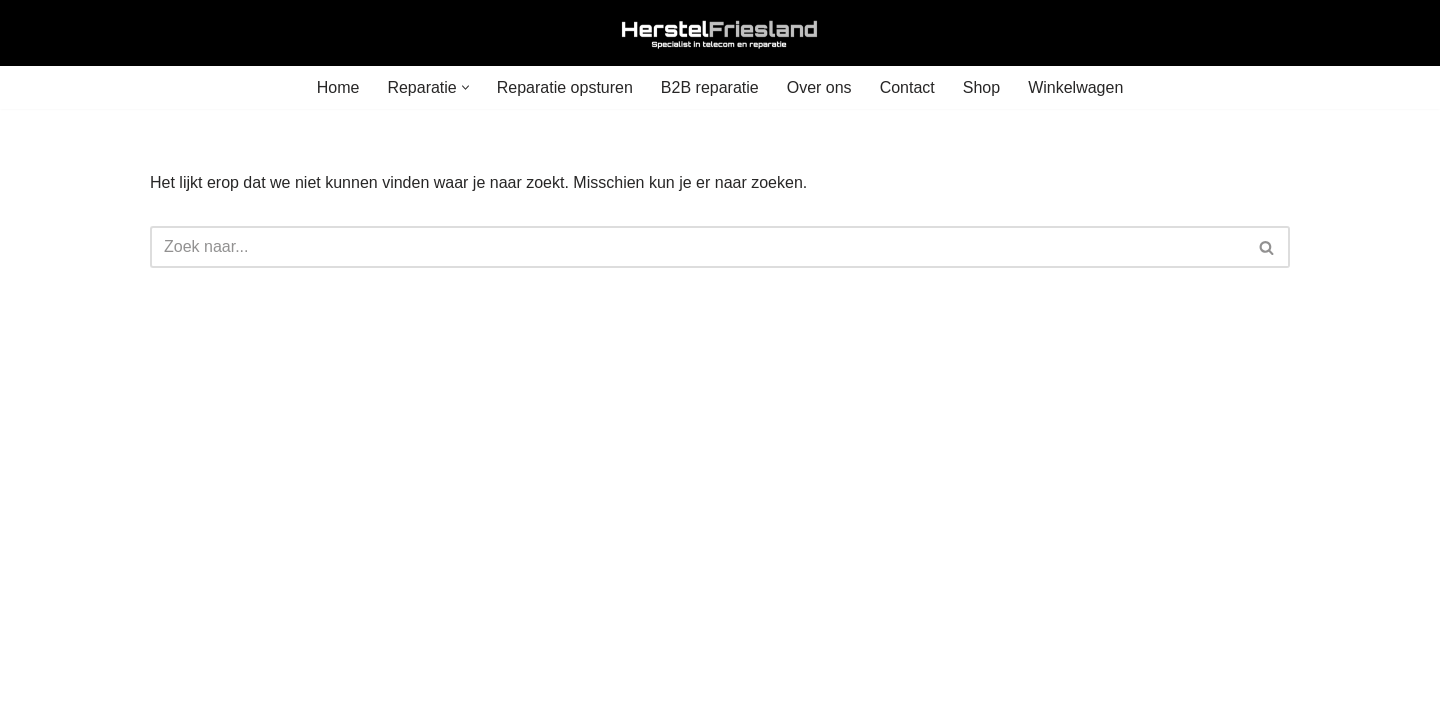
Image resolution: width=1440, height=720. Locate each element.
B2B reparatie (710, 87)
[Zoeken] (697, 247)
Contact (907, 87)
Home (338, 87)
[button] (465, 87)
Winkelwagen (1075, 87)
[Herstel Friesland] (720, 33)
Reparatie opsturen (565, 87)
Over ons (819, 87)
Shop (981, 87)
